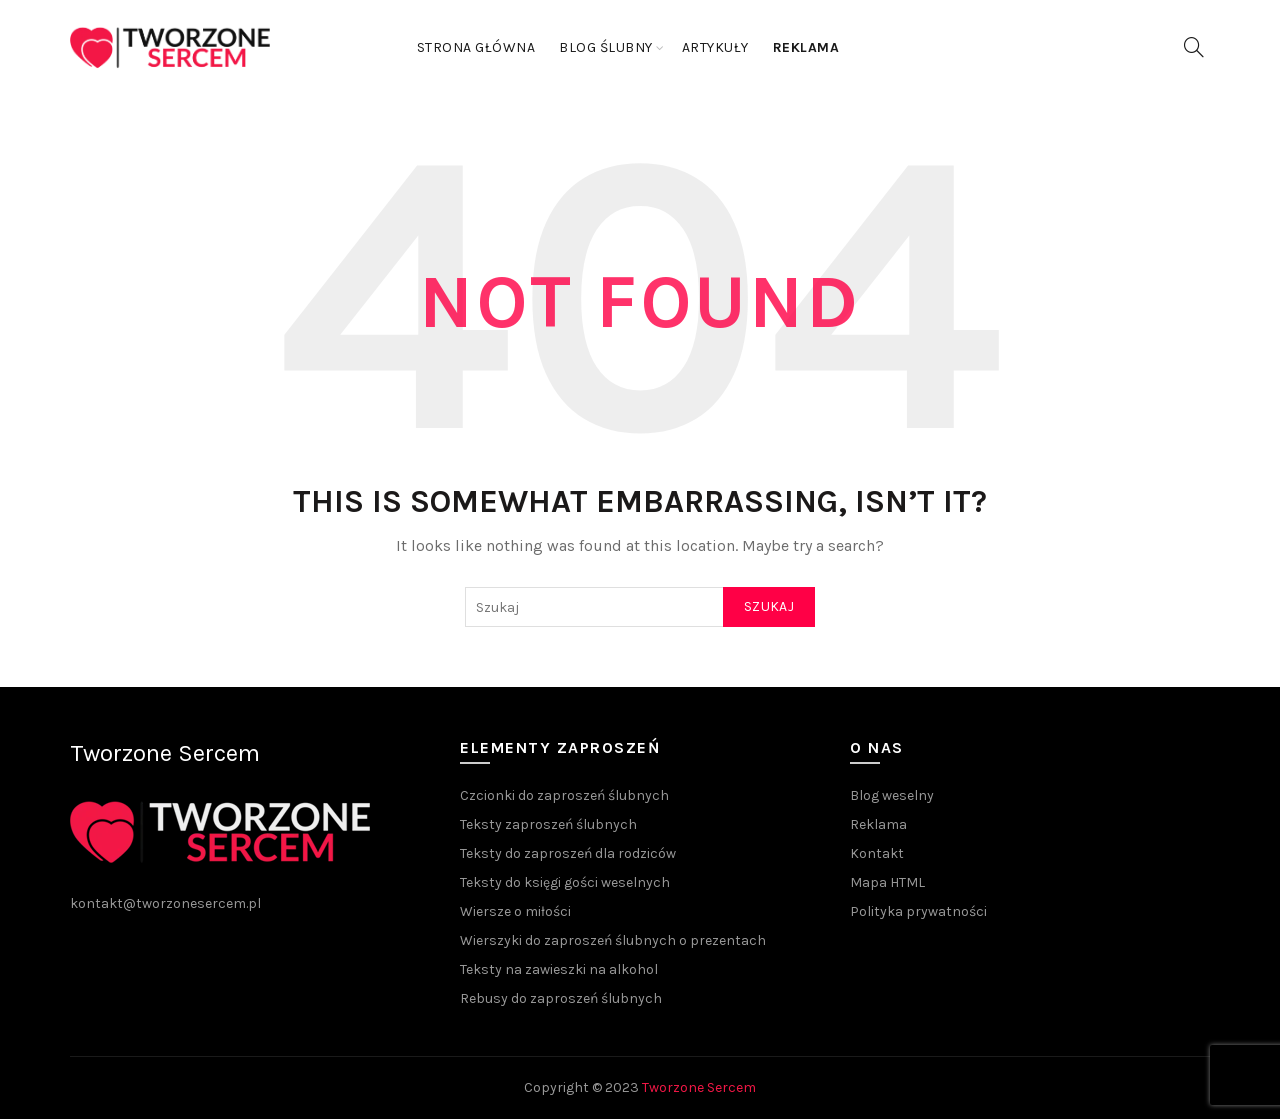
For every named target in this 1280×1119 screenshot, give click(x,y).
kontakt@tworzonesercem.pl (165, 903)
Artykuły (715, 47)
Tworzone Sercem (699, 1087)
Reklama (878, 824)
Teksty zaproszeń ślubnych (548, 824)
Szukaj (769, 606)
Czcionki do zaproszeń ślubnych (564, 795)
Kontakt (877, 853)
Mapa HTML (887, 882)
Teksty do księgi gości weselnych (565, 882)
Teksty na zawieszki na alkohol (559, 969)
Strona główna (476, 47)
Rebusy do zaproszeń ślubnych (561, 998)
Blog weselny (892, 795)
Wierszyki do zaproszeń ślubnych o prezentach (613, 940)
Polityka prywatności (918, 911)
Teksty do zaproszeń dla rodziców (568, 853)
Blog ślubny (606, 47)
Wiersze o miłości (515, 911)
